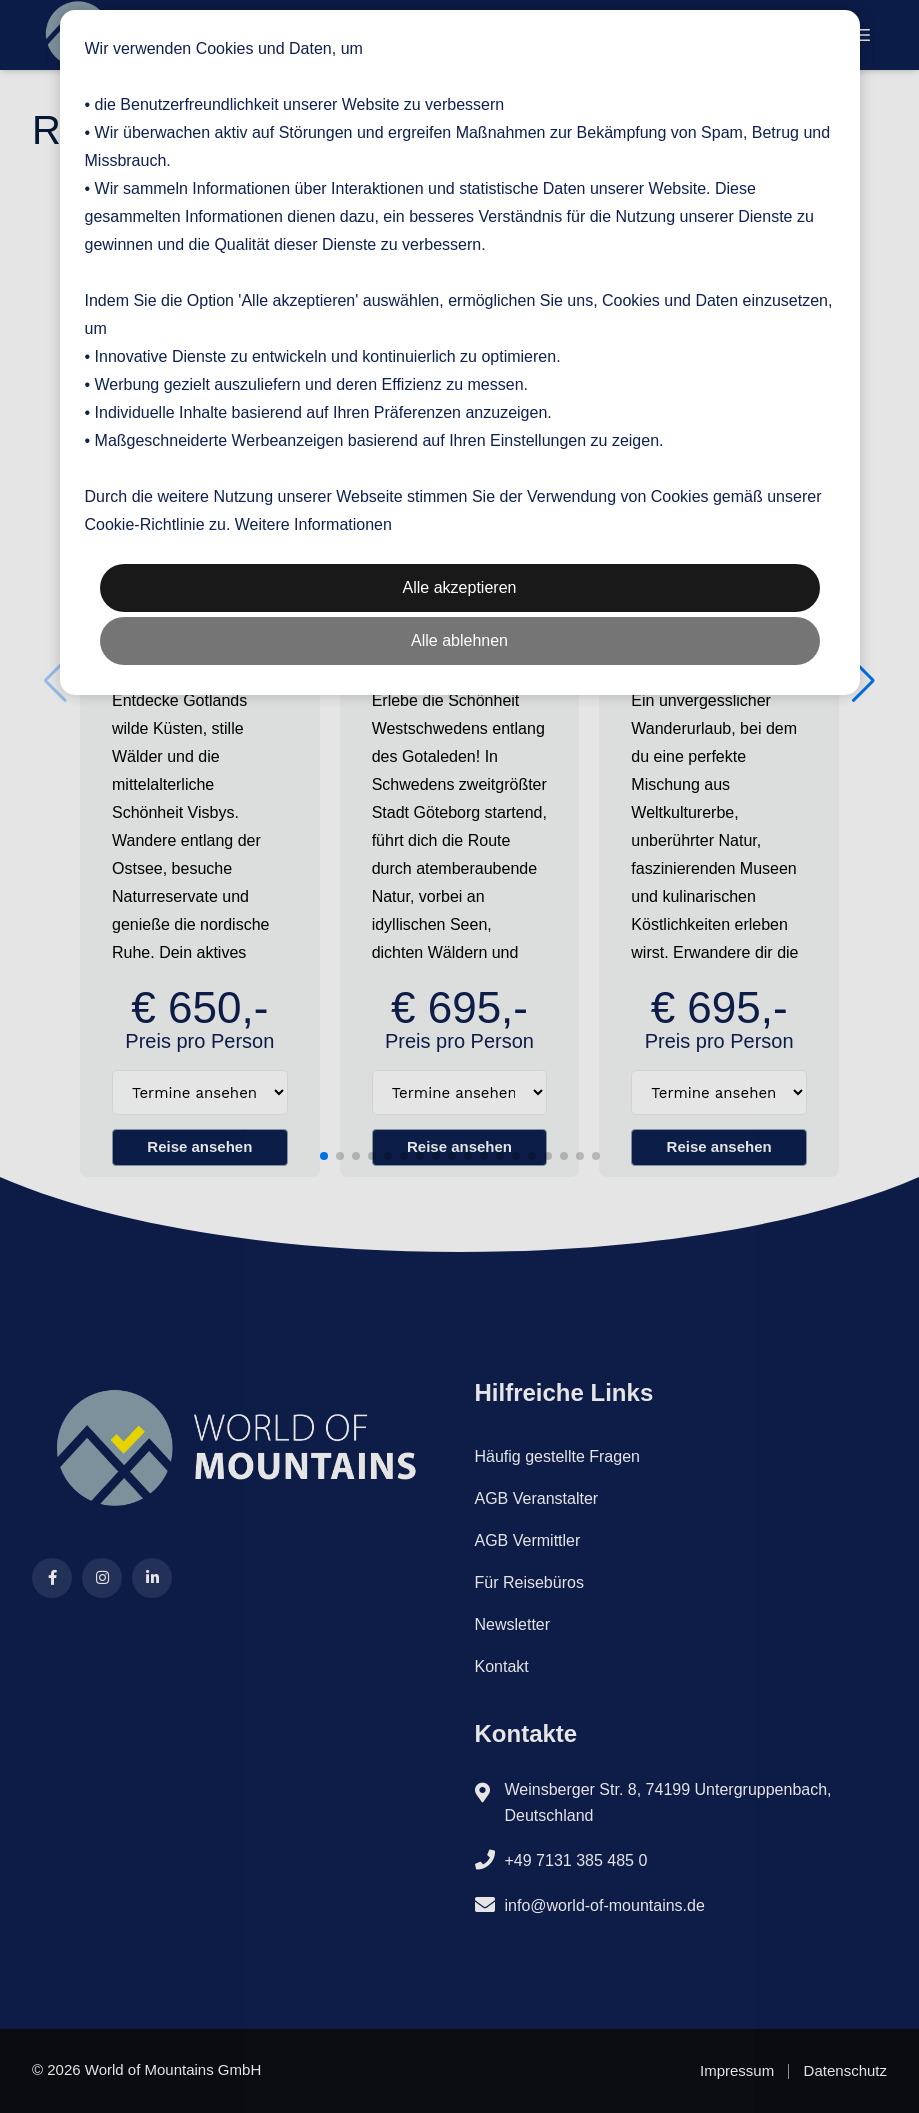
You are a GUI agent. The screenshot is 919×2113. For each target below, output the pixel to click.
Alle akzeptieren (460, 587)
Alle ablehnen (459, 640)
